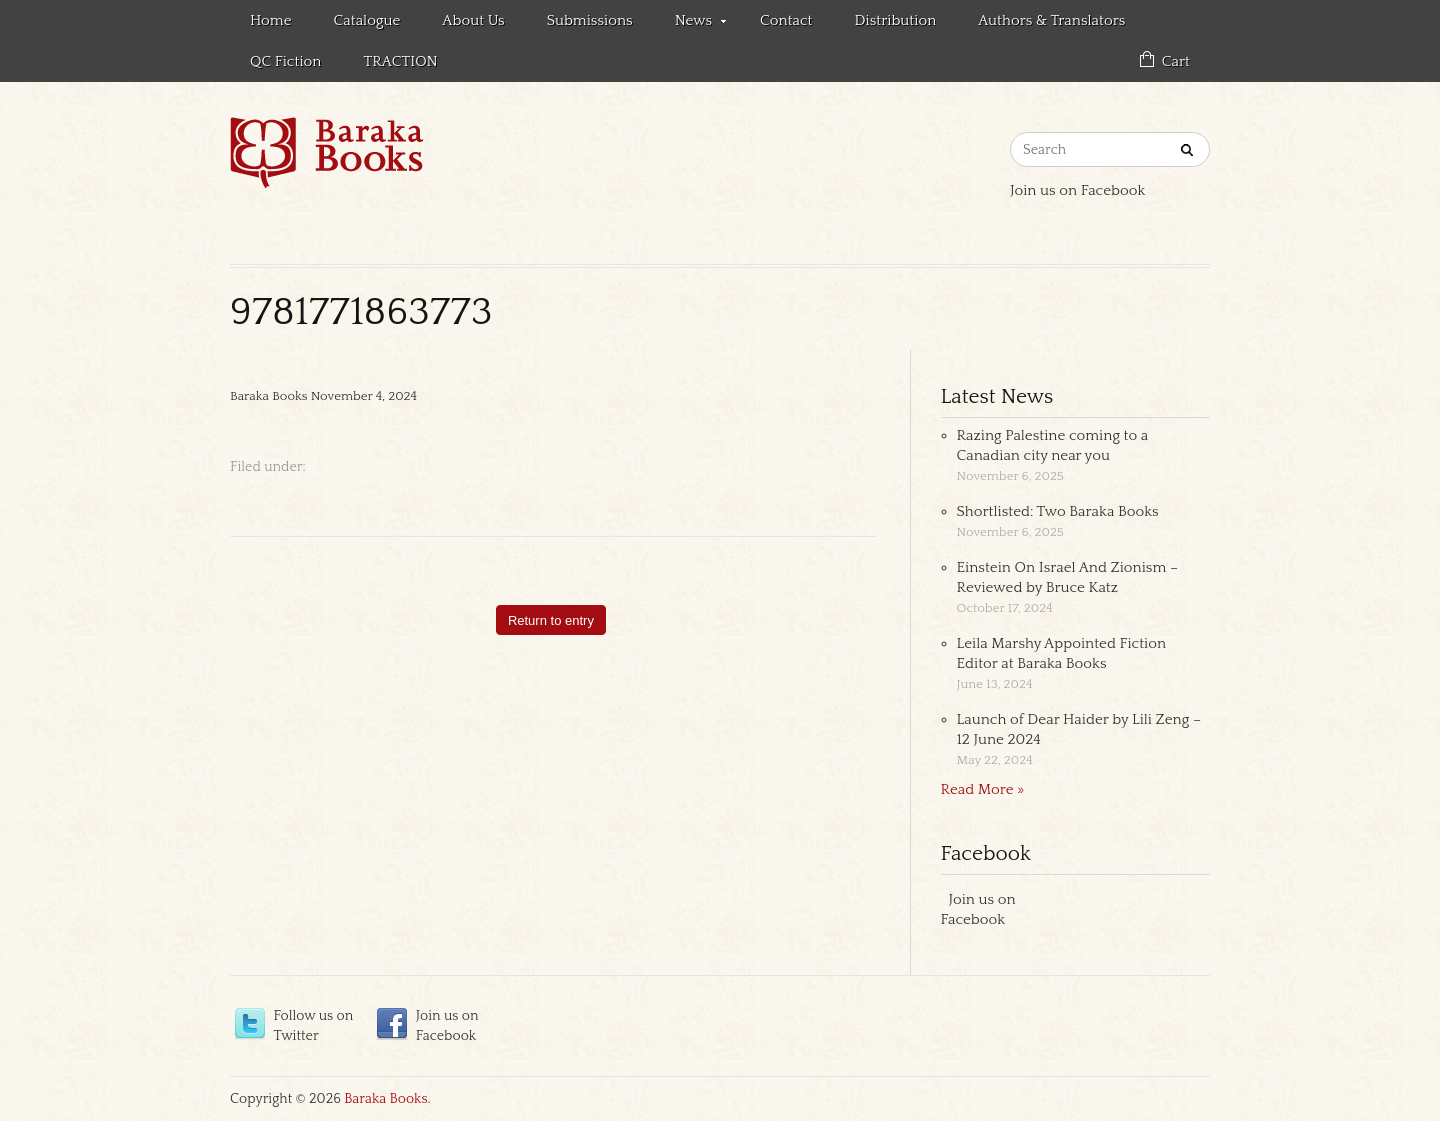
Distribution (896, 20)
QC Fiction (285, 61)
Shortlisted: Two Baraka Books (1058, 511)
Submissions (590, 20)
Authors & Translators (1051, 20)
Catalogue (367, 20)
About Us (473, 20)
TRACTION (400, 61)
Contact (786, 20)
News (690, 24)
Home (271, 20)
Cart (1176, 61)
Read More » (983, 789)
